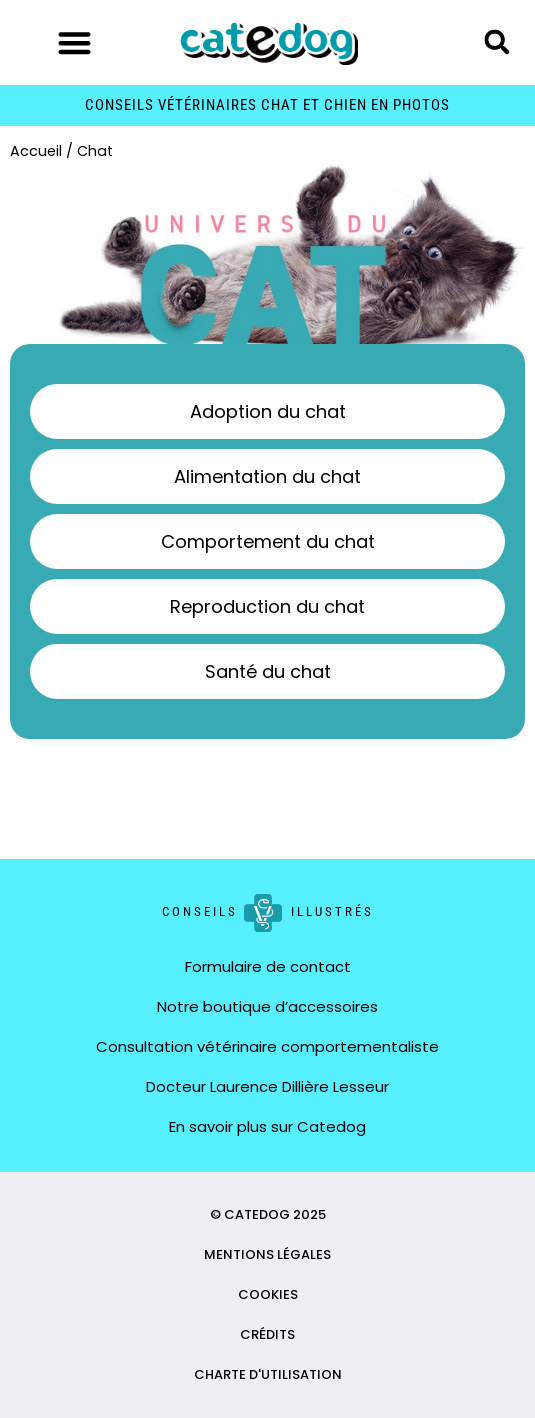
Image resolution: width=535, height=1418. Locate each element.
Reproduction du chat (267, 606)
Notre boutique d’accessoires (267, 1006)
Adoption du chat (268, 411)
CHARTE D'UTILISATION (268, 1374)
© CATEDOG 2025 (268, 1214)
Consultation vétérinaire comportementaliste (267, 1046)
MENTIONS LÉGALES (267, 1254)
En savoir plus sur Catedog (267, 1126)
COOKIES (268, 1294)
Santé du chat (268, 671)
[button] (74, 42)
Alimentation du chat (267, 476)
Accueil (36, 151)
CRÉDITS (267, 1334)
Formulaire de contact (268, 966)
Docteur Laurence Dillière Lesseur (267, 1086)
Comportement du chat (268, 541)
